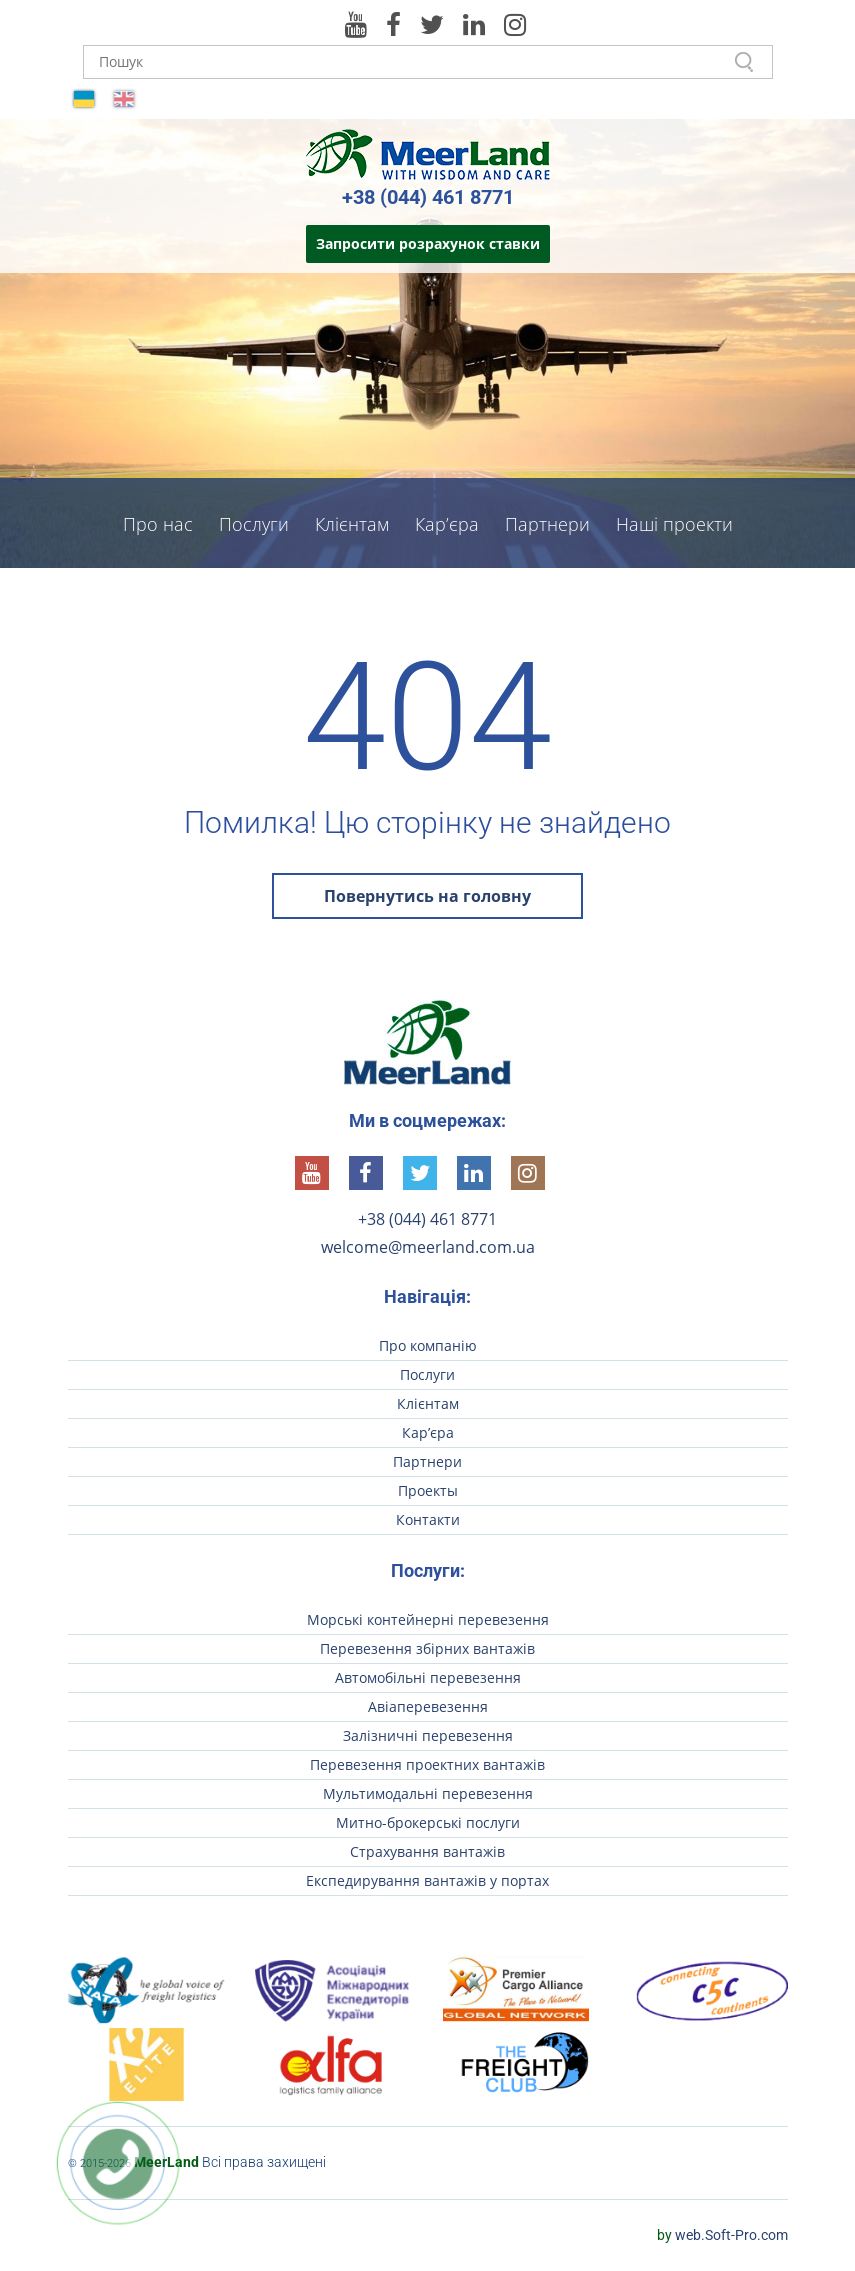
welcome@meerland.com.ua (428, 1247)
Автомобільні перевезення (428, 1677)
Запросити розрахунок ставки (428, 243)
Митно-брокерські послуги (428, 1822)
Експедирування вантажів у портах (427, 1880)
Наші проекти (674, 524)
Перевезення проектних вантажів (427, 1764)
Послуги (254, 524)
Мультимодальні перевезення (428, 1793)
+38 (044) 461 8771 (428, 197)
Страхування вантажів (427, 1851)
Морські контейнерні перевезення (428, 1619)
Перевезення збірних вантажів (427, 1648)
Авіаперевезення (428, 1706)
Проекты (428, 1490)
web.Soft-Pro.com (722, 2235)
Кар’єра (447, 524)
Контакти (427, 586)
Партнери (547, 524)
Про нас (158, 524)
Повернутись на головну (427, 896)
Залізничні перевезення (428, 1735)
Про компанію (428, 1345)
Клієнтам (352, 524)
